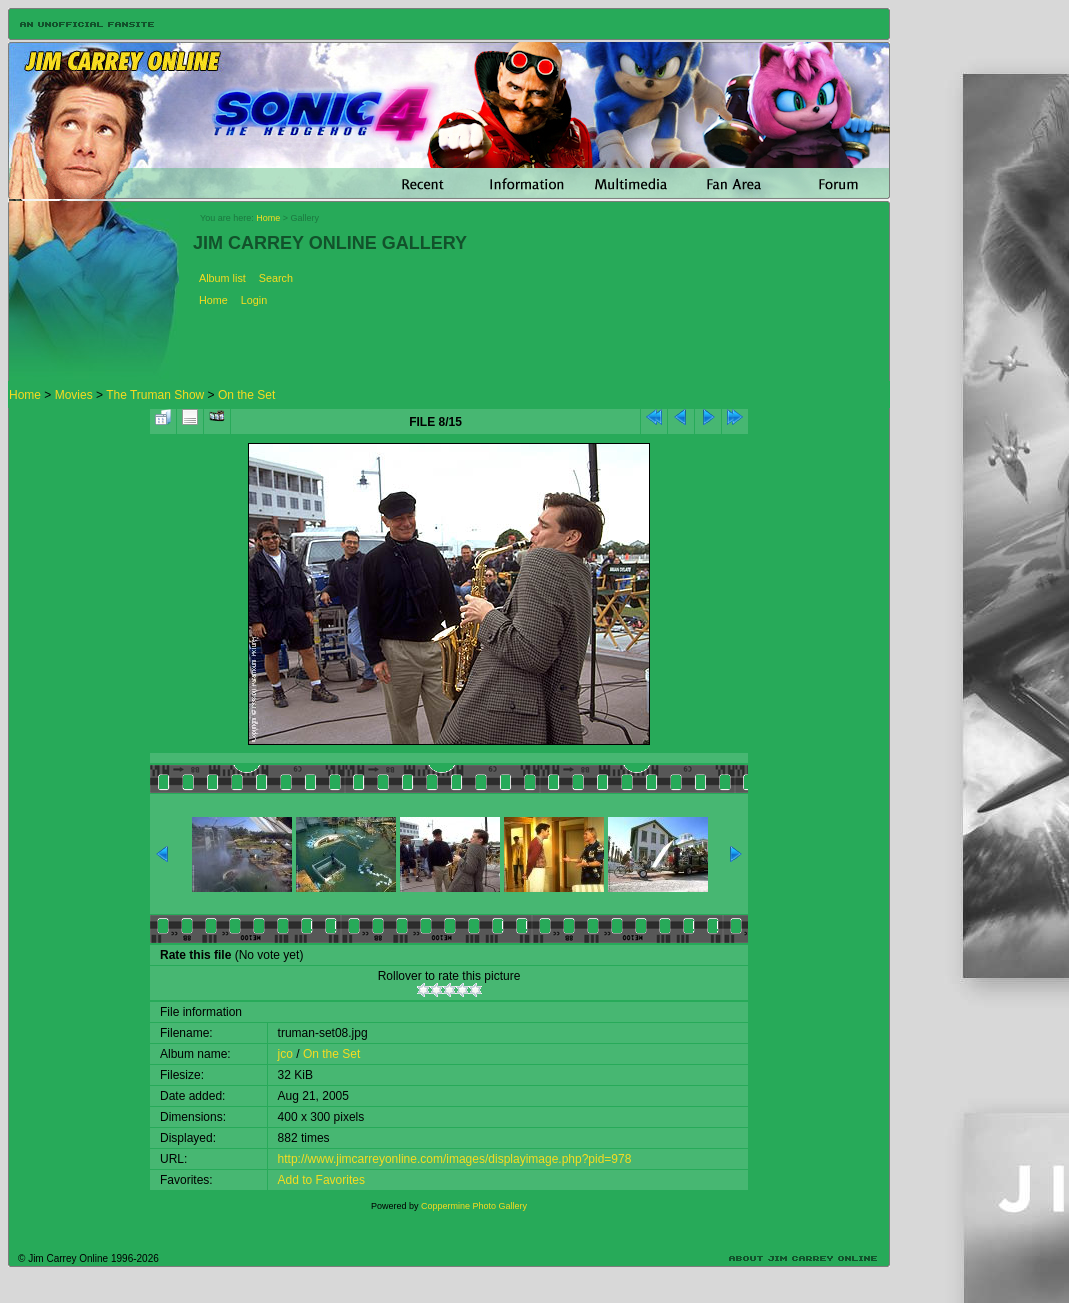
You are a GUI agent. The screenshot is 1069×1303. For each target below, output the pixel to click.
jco (285, 1054)
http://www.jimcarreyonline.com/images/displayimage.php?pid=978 (455, 1159)
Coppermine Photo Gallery (474, 1206)
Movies (74, 395)
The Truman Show (155, 395)
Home (268, 218)
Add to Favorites (321, 1180)
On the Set (246, 395)
